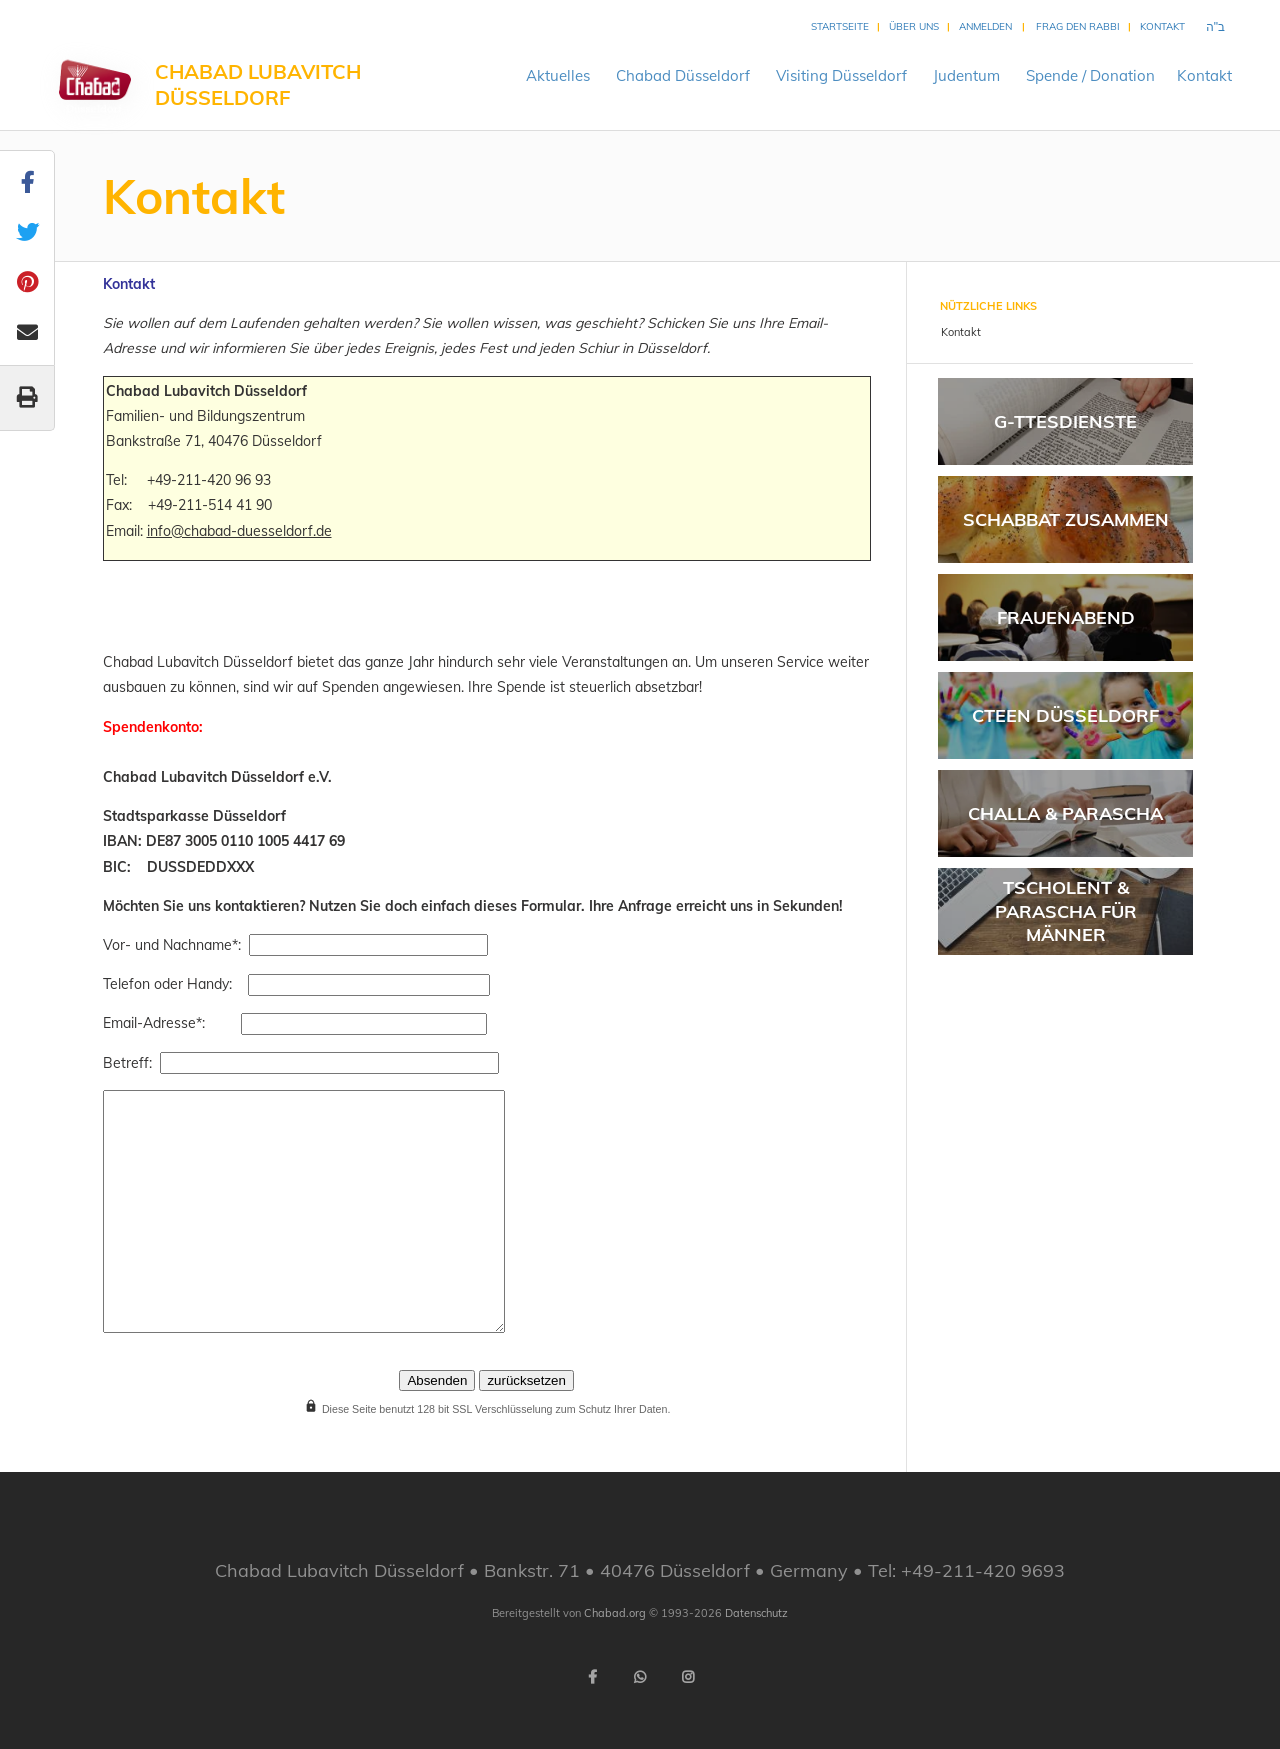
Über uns (914, 26)
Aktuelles (558, 75)
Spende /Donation (1090, 75)
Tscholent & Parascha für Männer (1066, 911)
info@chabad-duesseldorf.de (239, 531)
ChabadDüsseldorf (683, 75)
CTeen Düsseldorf (1065, 715)
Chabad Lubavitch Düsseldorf (258, 84)
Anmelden (985, 26)
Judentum (966, 75)
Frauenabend (1066, 617)
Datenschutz (756, 1613)
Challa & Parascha (1065, 813)
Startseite (840, 26)
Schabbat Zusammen (1066, 519)
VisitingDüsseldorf (841, 75)
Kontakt (1162, 26)
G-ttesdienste (1065, 421)
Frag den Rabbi (1078, 26)
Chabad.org (615, 1613)
